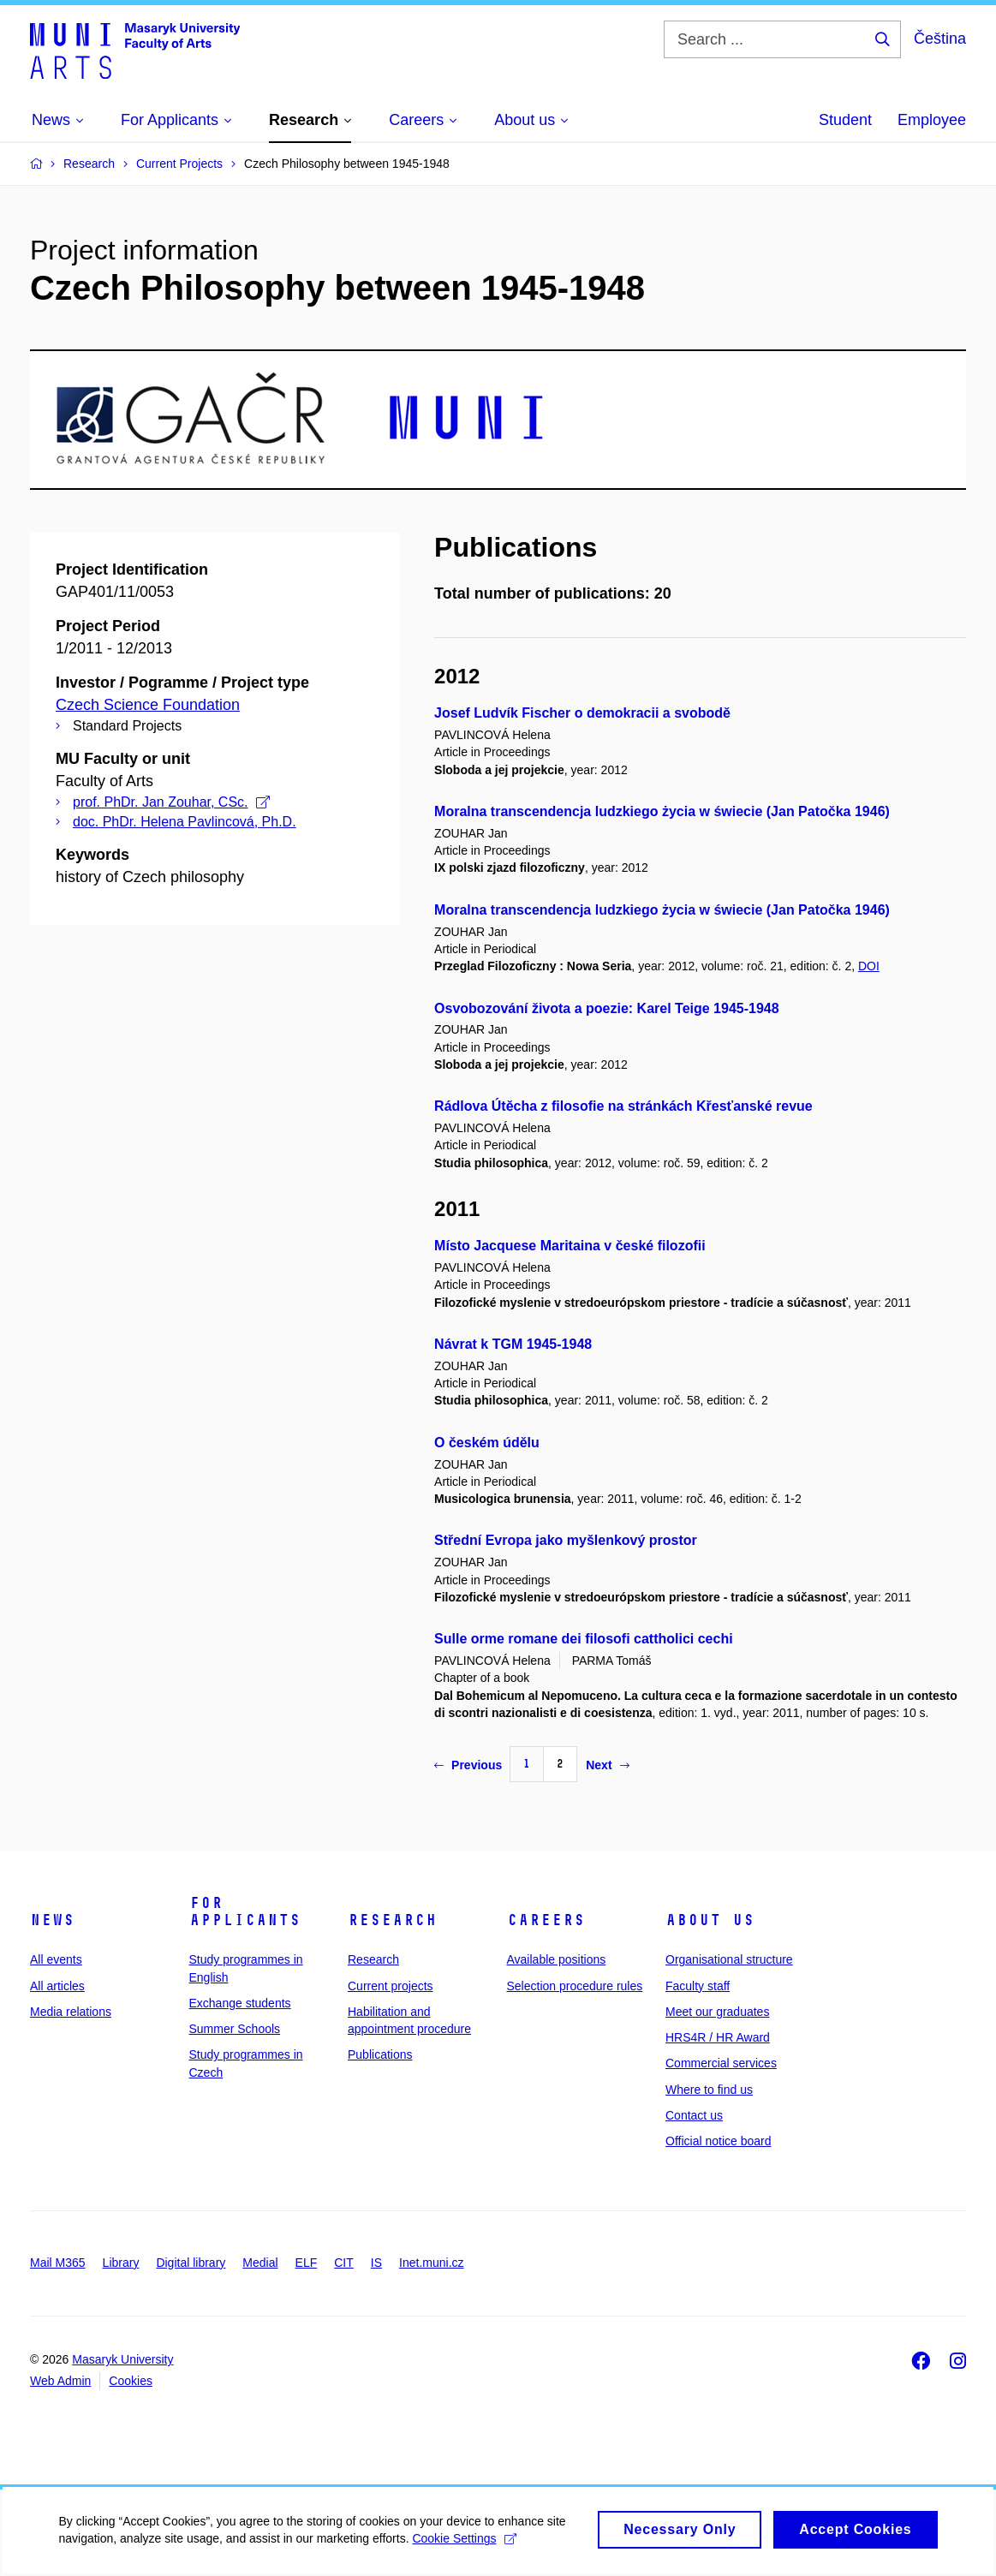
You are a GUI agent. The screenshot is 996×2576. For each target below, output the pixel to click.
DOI (869, 966)
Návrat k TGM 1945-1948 (513, 1344)
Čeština (940, 38)
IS (376, 2262)
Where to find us (709, 2089)
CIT (344, 2262)
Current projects (390, 1986)
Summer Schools (235, 2029)
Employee (932, 119)
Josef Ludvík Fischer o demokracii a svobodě (582, 713)
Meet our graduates (717, 2011)
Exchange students (240, 2003)
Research (392, 1920)
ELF (306, 2262)
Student (845, 119)
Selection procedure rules (575, 1986)
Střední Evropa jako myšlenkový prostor (565, 1540)
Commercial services (721, 2063)
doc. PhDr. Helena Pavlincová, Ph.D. (184, 821)
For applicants (245, 1911)
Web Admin (60, 2381)
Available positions (556, 1959)
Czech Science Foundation (148, 704)
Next (607, 1765)
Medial (259, 2262)
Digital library (190, 2262)
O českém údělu (487, 1442)
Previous (468, 1765)
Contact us (694, 2115)
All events (56, 1959)
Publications (380, 2054)
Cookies (130, 2381)
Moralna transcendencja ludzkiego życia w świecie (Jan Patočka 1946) (662, 811)
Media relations (70, 2011)
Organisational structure (729, 1959)
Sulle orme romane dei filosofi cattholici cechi (583, 1638)
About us (709, 1920)
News (52, 1920)
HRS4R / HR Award (717, 2037)
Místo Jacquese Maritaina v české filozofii (570, 1245)
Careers (546, 1920)
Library (121, 2262)
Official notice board (718, 2141)
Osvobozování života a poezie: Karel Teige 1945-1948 (606, 1008)
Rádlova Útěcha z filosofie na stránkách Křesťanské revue (623, 1106)
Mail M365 (58, 2262)
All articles (57, 1986)
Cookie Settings (465, 2548)
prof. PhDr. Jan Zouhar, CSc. (171, 802)
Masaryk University (122, 2359)
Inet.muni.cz (431, 2262)
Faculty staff (697, 1986)
